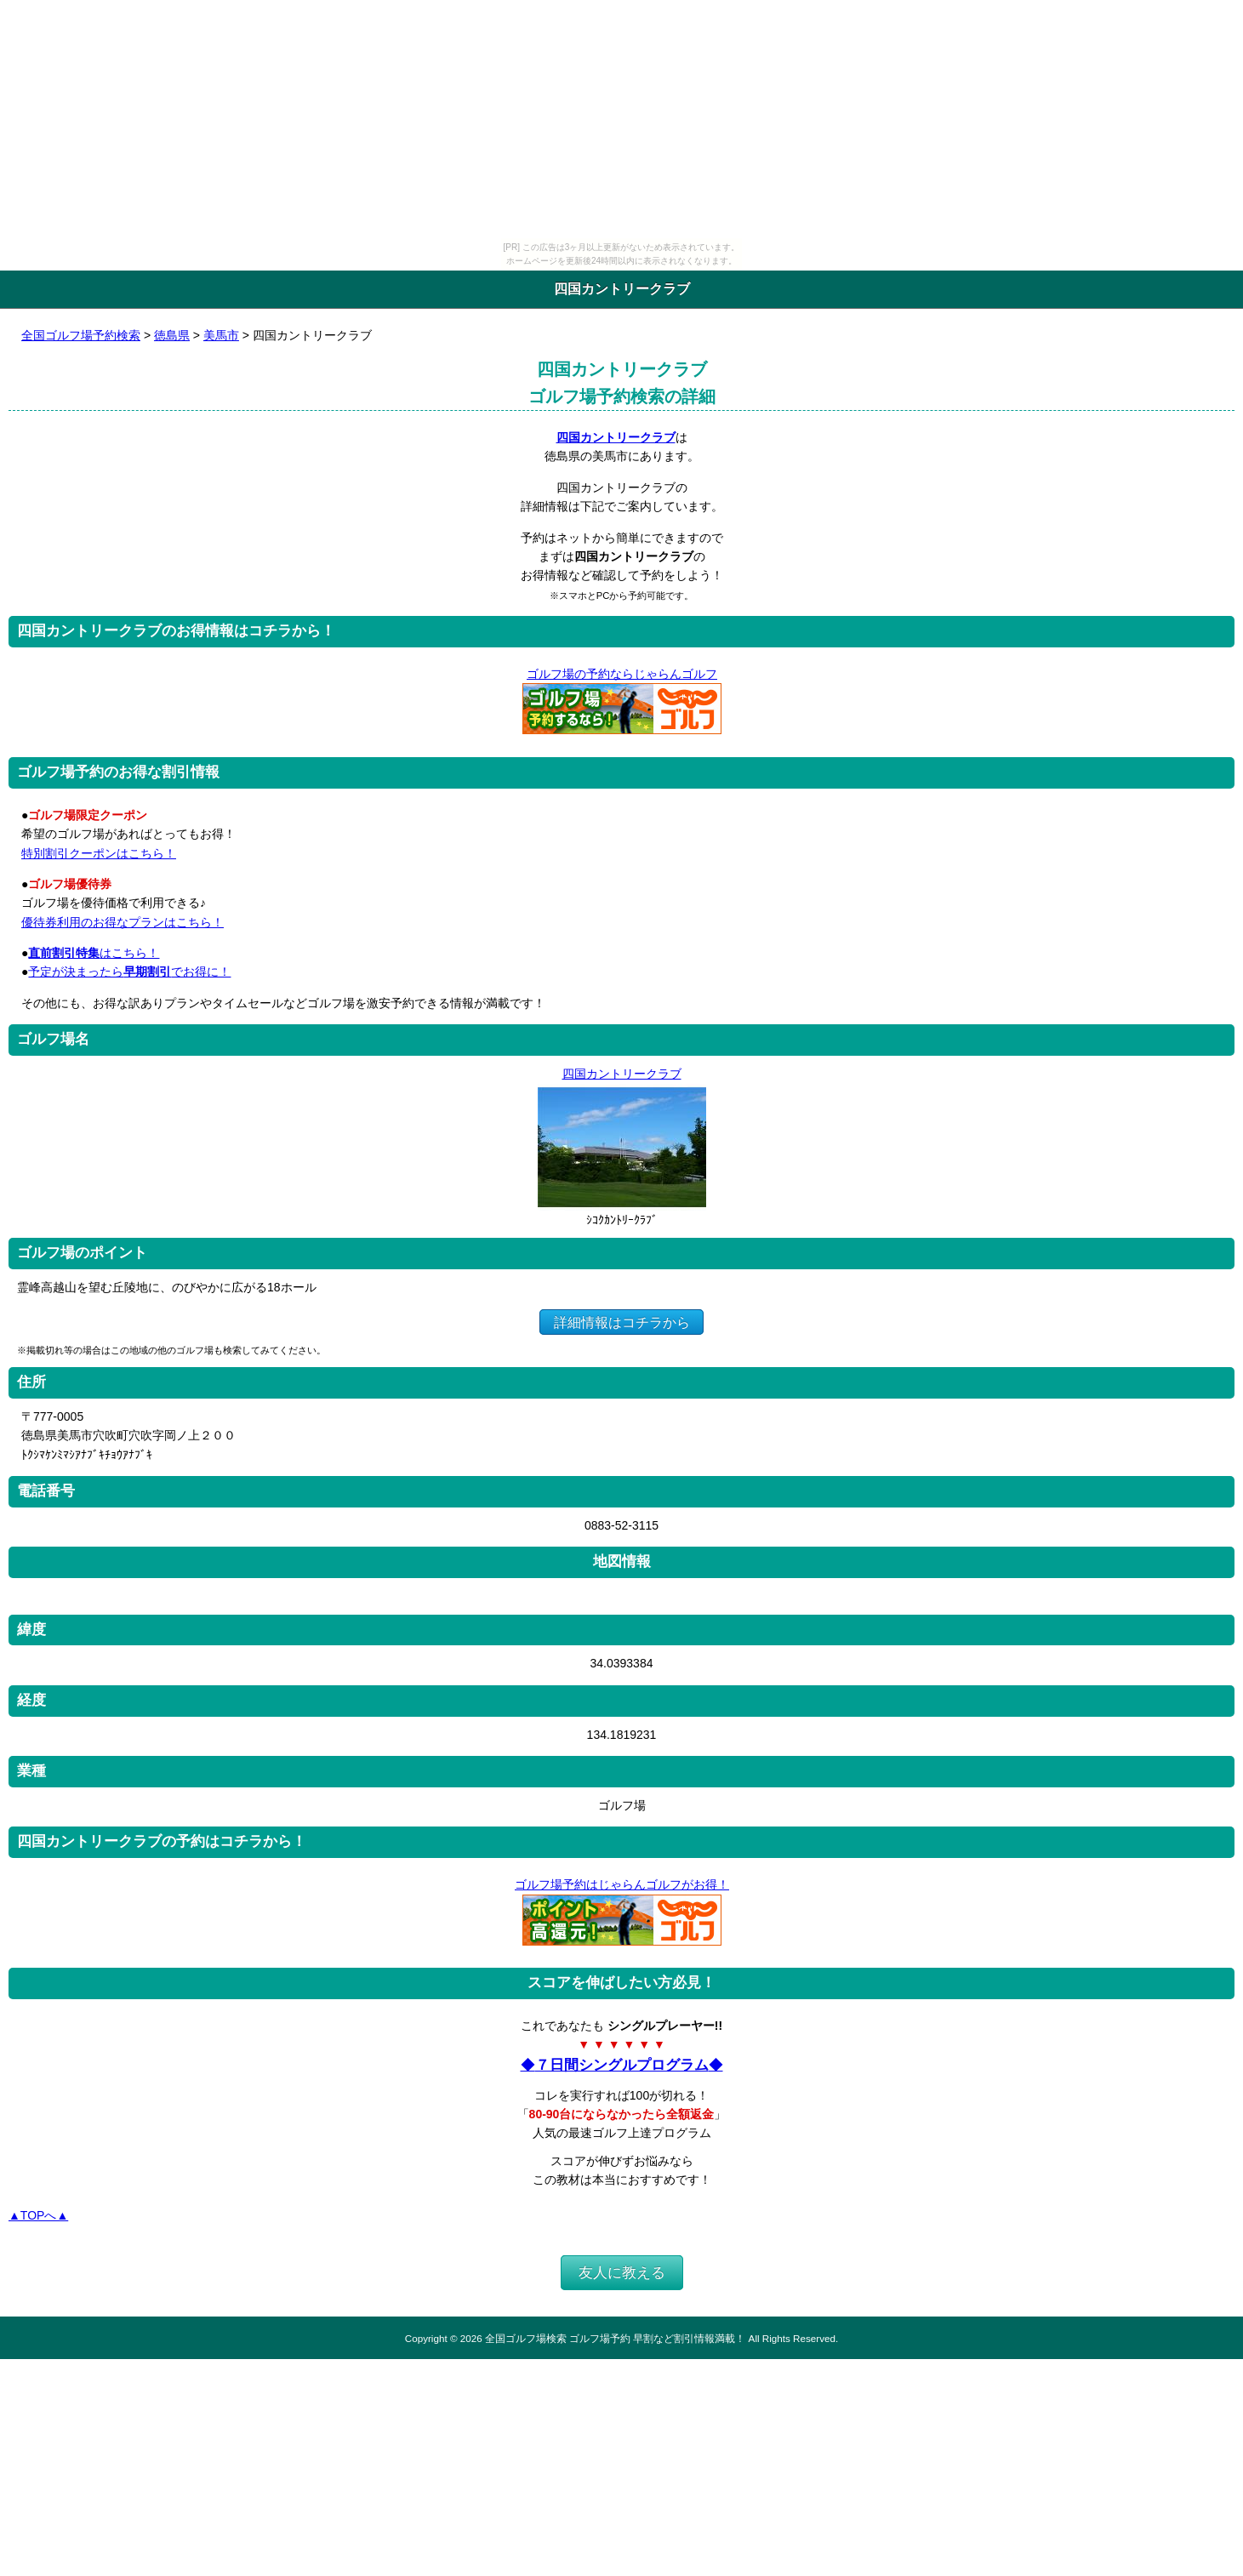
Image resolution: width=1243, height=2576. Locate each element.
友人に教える (622, 2273)
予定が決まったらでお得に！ (129, 971)
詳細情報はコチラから (621, 1322)
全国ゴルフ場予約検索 (80, 335)
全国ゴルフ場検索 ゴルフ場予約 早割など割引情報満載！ (615, 2338)
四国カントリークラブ (616, 437)
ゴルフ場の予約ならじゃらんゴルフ (621, 674)
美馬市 (221, 335)
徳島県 (172, 335)
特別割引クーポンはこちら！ (98, 853)
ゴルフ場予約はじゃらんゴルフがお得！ (621, 1884)
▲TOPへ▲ (38, 2215)
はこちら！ (93, 953)
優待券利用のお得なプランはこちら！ (122, 922)
